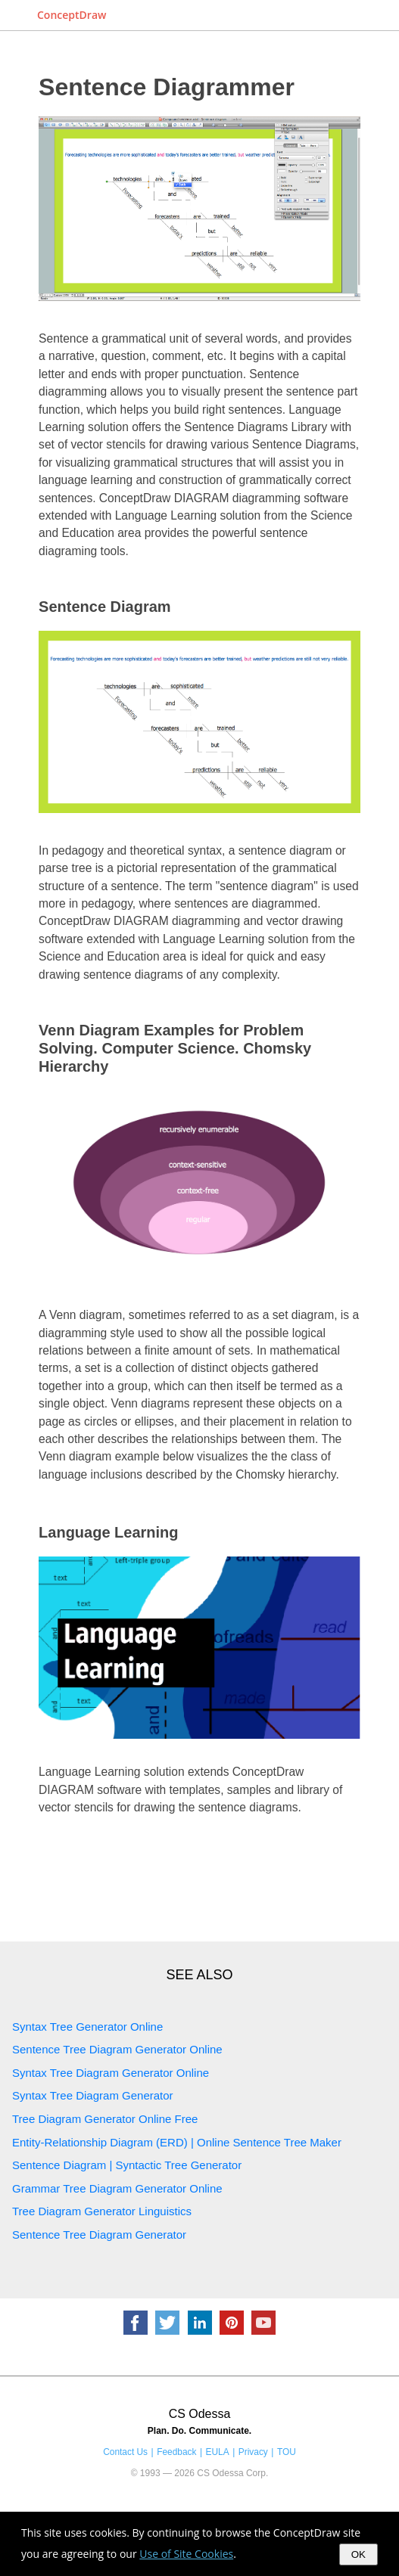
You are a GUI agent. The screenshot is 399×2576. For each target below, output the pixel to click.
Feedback (176, 2452)
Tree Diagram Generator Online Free (105, 2118)
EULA (217, 2452)
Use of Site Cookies (186, 2554)
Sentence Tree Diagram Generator (99, 2234)
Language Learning (108, 1532)
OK (358, 2554)
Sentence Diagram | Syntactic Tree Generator (127, 2165)
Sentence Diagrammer (167, 87)
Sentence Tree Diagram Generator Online (117, 2049)
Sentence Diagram (105, 606)
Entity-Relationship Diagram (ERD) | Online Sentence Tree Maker (176, 2142)
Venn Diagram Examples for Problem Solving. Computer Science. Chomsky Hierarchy (175, 1048)
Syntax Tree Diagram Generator (92, 2095)
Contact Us (125, 2452)
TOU (286, 2452)
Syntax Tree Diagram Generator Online (110, 2072)
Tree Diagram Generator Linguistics (102, 2211)
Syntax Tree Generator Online (87, 2026)
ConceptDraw (71, 15)
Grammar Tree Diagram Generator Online (117, 2188)
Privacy (253, 2452)
